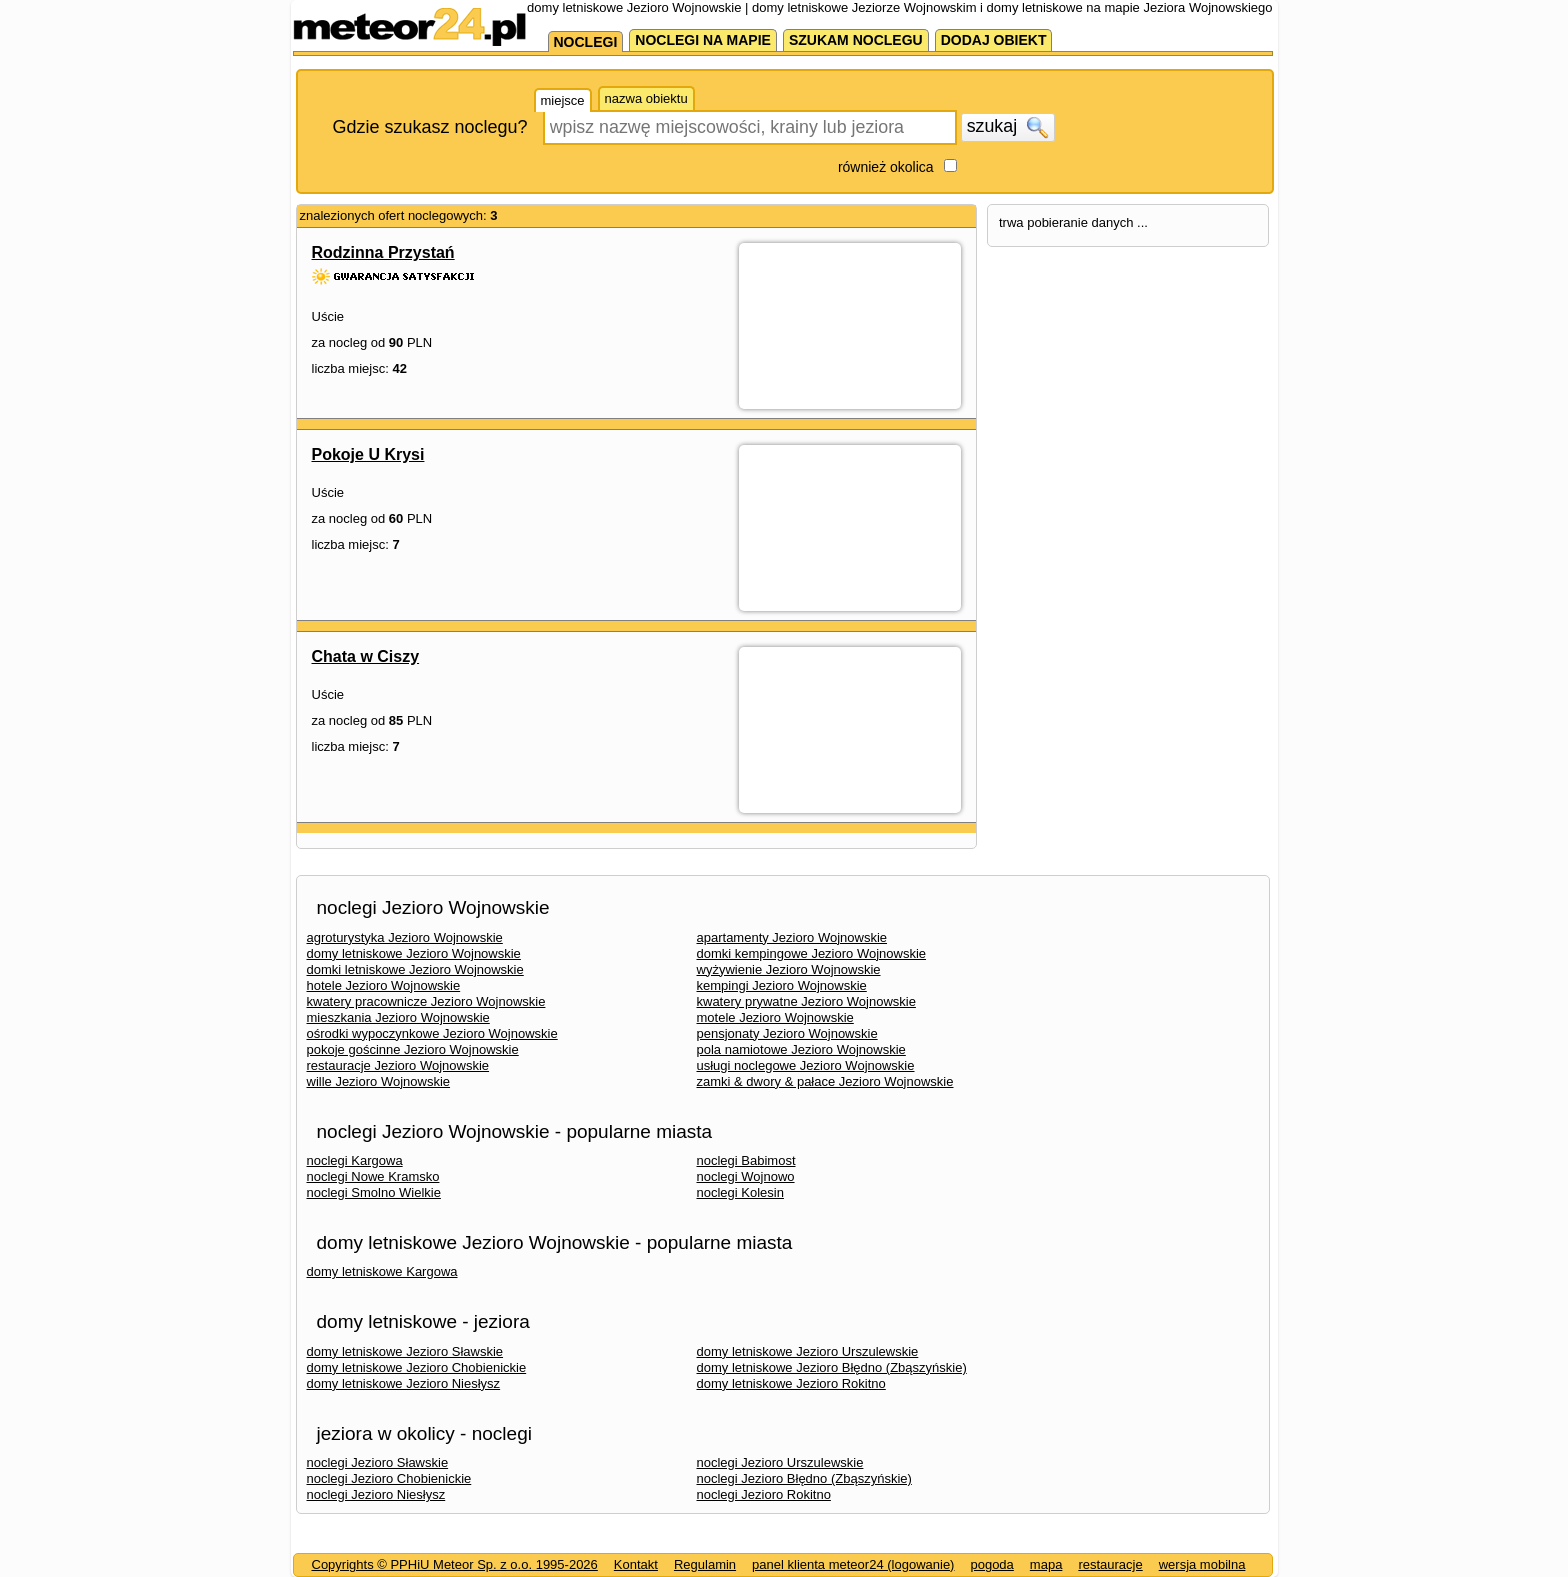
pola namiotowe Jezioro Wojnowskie (801, 1049)
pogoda (991, 1564)
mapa (1046, 1564)
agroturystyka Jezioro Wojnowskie (405, 937)
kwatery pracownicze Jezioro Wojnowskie (426, 1001)
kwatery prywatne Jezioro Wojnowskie (806, 1001)
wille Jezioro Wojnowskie (379, 1081)
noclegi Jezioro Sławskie (378, 1462)
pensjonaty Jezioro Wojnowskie (787, 1033)
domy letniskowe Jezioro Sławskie (405, 1351)
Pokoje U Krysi (368, 454)
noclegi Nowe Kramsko (373, 1176)
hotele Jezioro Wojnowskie (384, 985)
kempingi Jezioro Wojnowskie (782, 985)
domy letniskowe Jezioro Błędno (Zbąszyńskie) (832, 1367)
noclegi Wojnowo (746, 1176)
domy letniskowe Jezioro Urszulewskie (808, 1351)
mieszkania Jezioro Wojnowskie (398, 1017)
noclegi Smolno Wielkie (374, 1192)
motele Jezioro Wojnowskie (775, 1017)
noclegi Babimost (746, 1160)
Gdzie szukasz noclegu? (430, 127)
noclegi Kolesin (740, 1192)
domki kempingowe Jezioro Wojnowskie (812, 953)
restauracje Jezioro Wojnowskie (398, 1065)
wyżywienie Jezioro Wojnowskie (789, 969)
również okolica (886, 167)
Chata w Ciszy (366, 656)
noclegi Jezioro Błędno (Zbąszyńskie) (804, 1478)
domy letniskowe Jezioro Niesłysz (404, 1383)
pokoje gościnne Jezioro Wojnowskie (413, 1049)
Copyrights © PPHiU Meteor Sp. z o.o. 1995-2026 (455, 1564)
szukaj (1008, 127)
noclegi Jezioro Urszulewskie (780, 1462)
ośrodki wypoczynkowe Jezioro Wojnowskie (432, 1033)
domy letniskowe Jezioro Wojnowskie (414, 953)
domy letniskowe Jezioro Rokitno (791, 1383)
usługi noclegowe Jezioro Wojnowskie (806, 1065)
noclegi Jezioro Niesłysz (376, 1494)
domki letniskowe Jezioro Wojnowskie (415, 969)
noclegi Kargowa (355, 1160)
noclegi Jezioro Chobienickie (389, 1478)
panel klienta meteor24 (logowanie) (853, 1564)
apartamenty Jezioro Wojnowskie (792, 937)
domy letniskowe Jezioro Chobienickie (417, 1367)
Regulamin (705, 1564)
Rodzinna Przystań (383, 252)
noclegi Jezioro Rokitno (764, 1494)
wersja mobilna (1202, 1564)
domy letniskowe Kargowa (382, 1271)
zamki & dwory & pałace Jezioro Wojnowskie (825, 1081)
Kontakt (636, 1564)
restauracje (1110, 1564)
